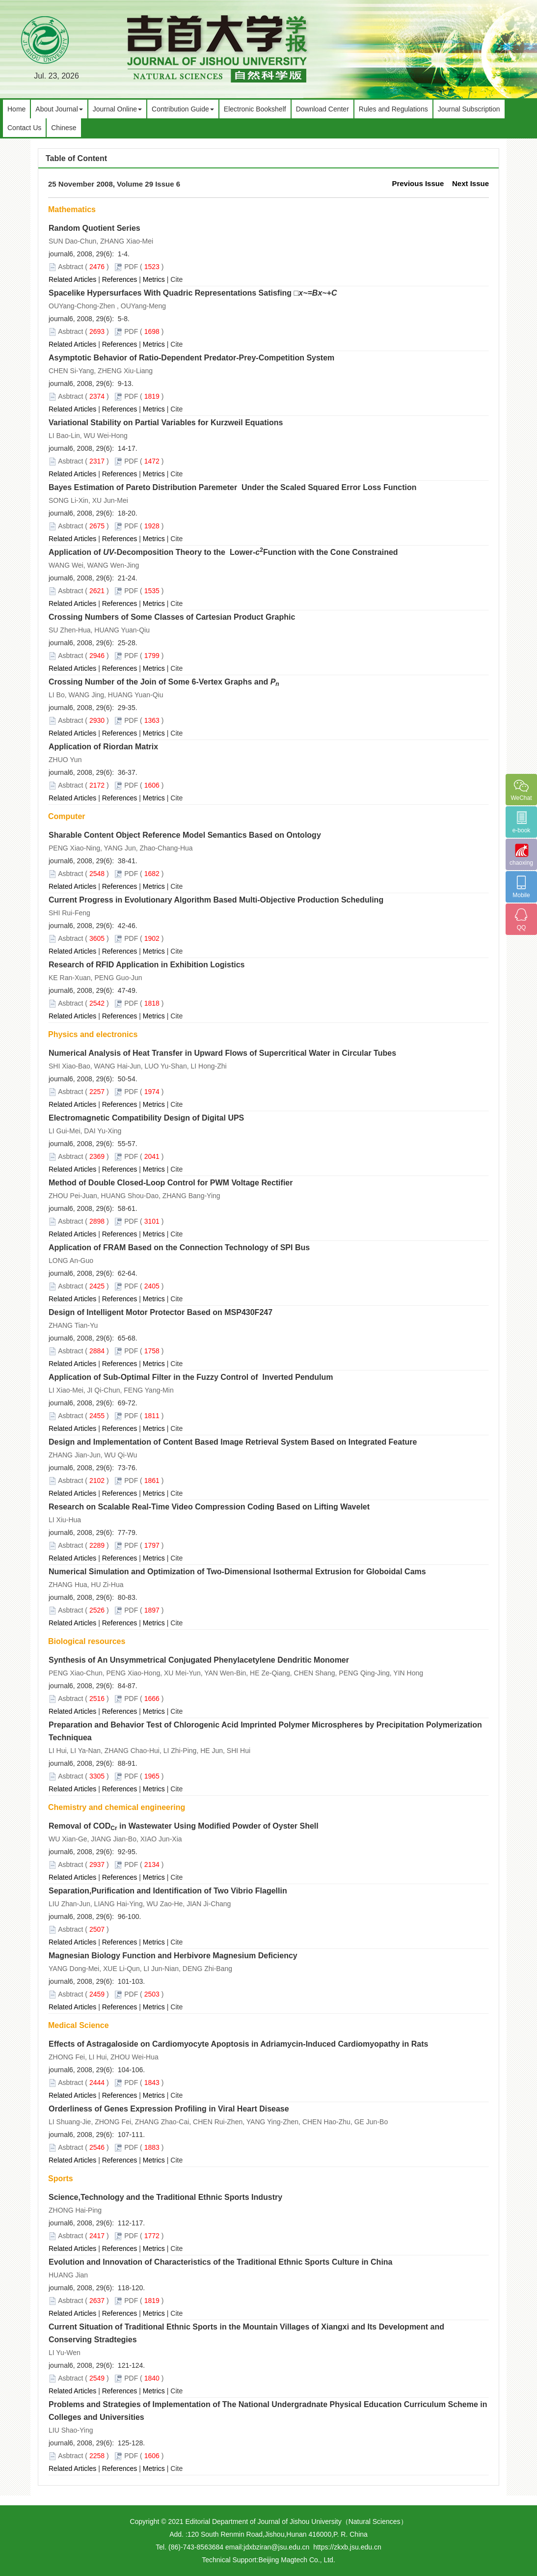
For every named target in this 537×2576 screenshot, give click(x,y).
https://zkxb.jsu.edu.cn (347, 2547)
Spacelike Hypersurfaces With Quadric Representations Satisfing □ (193, 293)
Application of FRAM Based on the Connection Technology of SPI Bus (179, 1247)
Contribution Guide (183, 109)
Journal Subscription (469, 109)
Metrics (154, 279)
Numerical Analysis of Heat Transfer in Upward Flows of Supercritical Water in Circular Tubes (222, 1053)
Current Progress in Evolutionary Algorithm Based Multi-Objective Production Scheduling (216, 900)
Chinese (63, 128)
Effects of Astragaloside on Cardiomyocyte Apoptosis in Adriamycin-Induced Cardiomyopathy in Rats (238, 2044)
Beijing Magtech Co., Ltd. (296, 2560)
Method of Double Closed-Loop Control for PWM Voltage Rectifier (171, 1182)
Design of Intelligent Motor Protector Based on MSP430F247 (160, 1312)
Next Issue (470, 183)
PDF (131, 267)
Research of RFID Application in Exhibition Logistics (146, 964)
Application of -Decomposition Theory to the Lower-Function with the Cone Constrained (223, 552)
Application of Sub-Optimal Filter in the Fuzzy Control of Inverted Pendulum (191, 1377)
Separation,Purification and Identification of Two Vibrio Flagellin (168, 1891)
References (119, 279)
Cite (176, 279)
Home (16, 109)
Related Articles (72, 279)
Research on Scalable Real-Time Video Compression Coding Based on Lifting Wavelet (209, 1507)
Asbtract (70, 267)
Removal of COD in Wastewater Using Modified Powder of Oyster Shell (184, 1826)
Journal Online (117, 109)
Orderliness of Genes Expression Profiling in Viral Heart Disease (169, 2109)
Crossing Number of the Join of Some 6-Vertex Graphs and (164, 682)
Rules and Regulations (393, 109)
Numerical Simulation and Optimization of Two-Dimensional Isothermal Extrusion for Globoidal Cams (237, 1571)
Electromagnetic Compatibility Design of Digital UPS (146, 1118)
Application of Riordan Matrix (103, 746)
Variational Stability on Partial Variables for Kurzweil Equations (166, 422)
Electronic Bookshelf (255, 109)
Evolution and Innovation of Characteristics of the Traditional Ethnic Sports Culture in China (221, 2262)
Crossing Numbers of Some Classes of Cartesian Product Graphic (172, 617)
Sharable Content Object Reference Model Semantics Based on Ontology (185, 835)
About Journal (58, 109)
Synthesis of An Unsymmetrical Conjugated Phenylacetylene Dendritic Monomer (199, 1660)
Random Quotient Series (94, 228)
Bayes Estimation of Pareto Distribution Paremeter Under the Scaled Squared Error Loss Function (233, 487)
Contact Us (24, 128)
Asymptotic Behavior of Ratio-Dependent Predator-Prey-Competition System (191, 358)
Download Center (322, 109)
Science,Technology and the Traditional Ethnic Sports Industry (165, 2197)
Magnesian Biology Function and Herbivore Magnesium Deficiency (173, 1955)
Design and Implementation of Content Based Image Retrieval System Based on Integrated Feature (233, 1442)
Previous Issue (418, 183)
